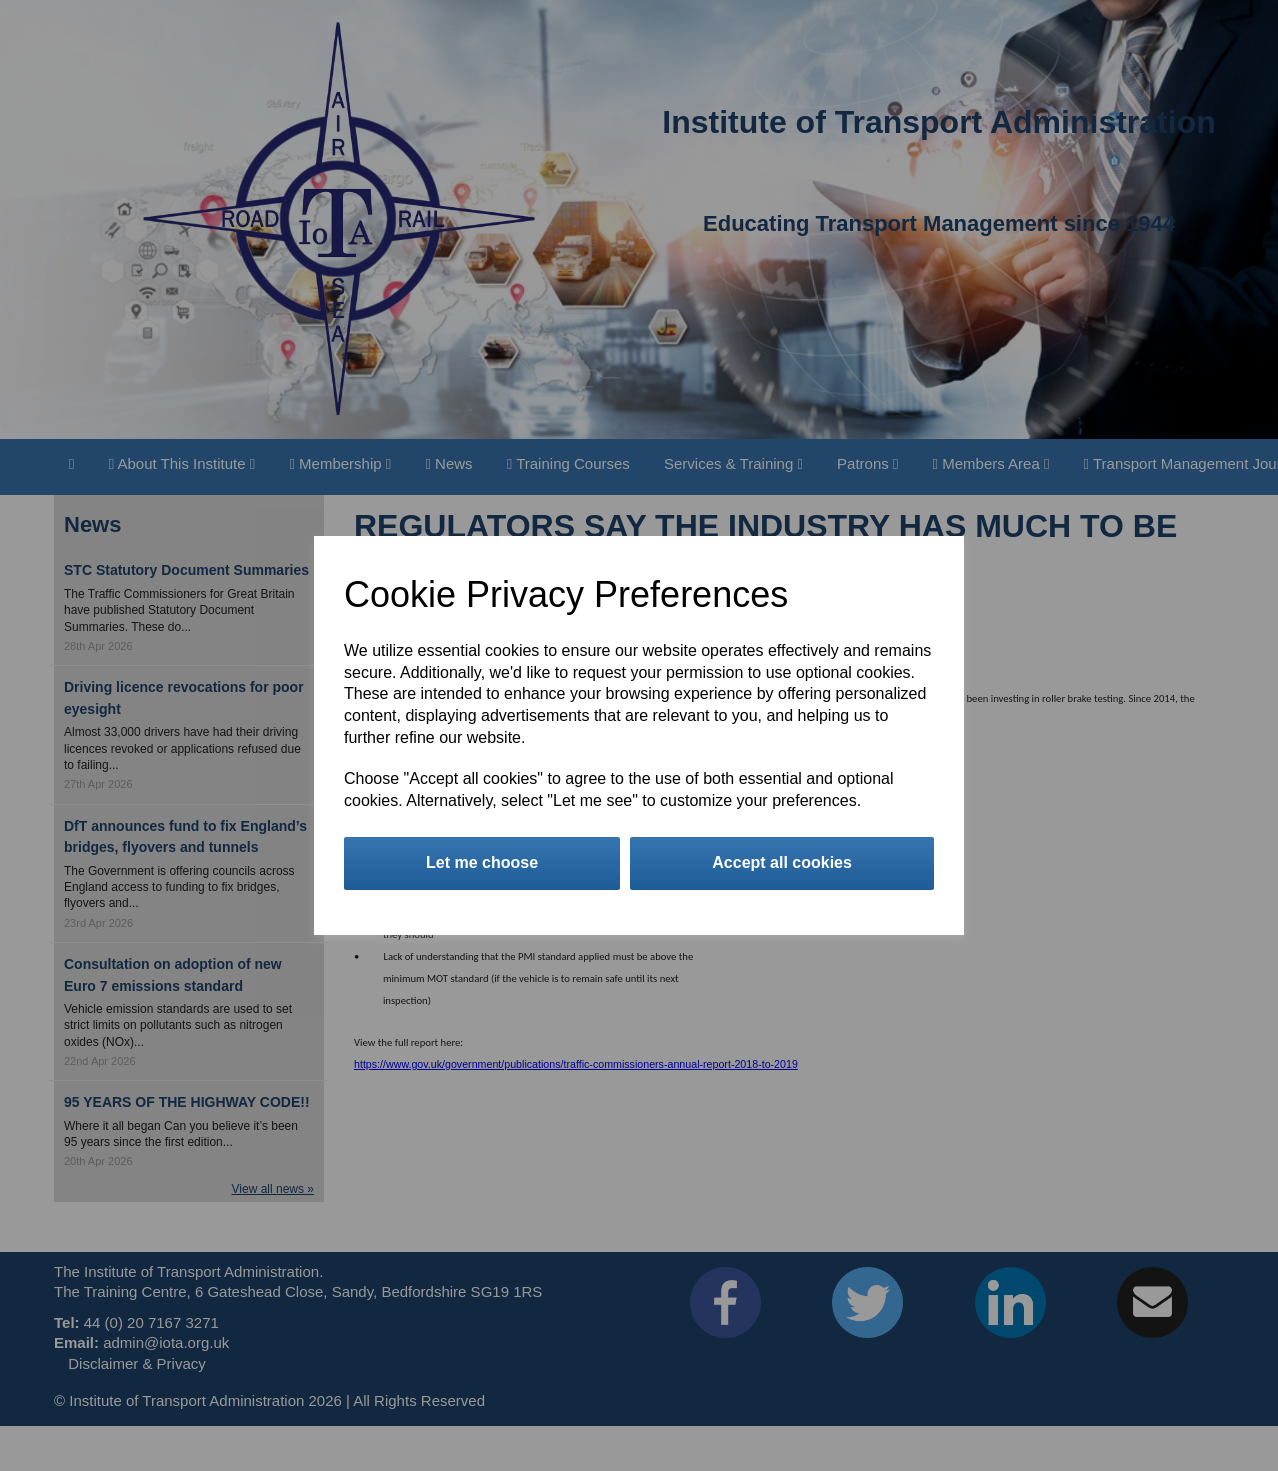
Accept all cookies (782, 862)
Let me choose (482, 862)
